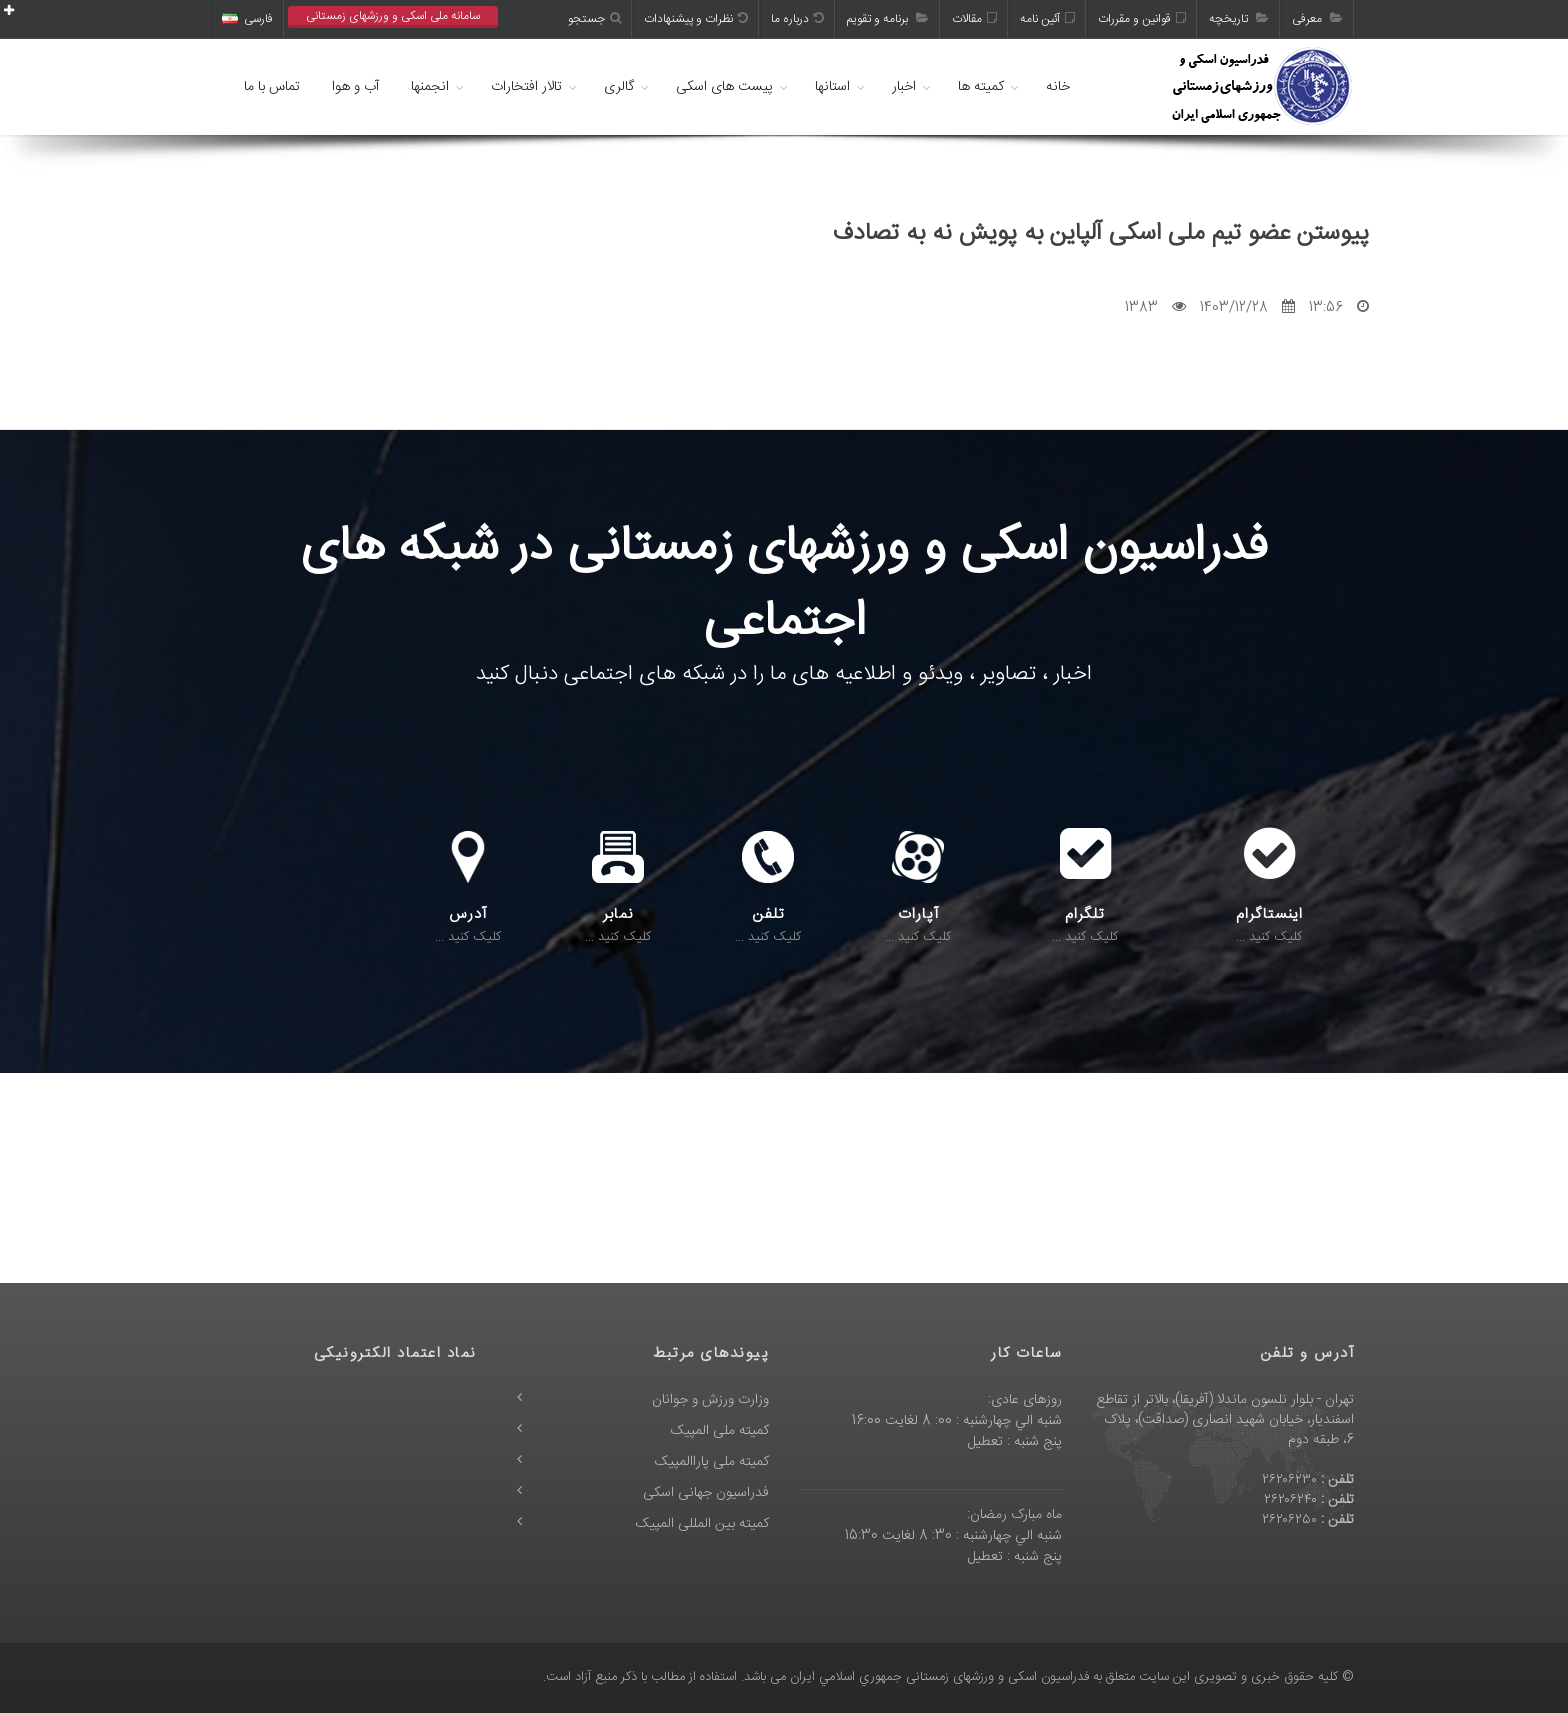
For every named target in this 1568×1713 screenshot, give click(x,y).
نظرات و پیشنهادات (696, 19)
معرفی (1317, 19)
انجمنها (430, 87)
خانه (1058, 87)
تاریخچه (1239, 19)
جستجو (594, 19)
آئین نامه (1047, 19)
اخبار (904, 87)
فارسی (247, 19)
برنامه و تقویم (888, 19)
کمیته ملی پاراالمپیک (712, 1462)
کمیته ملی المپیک (720, 1431)
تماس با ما (272, 87)
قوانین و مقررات (1142, 19)
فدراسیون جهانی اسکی (706, 1493)
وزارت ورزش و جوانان (710, 1400)
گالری (619, 87)
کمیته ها (981, 87)
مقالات (974, 19)
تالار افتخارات (526, 87)
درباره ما (797, 19)
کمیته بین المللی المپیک (702, 1524)
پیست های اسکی (724, 87)
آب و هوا (355, 87)
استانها (832, 87)
